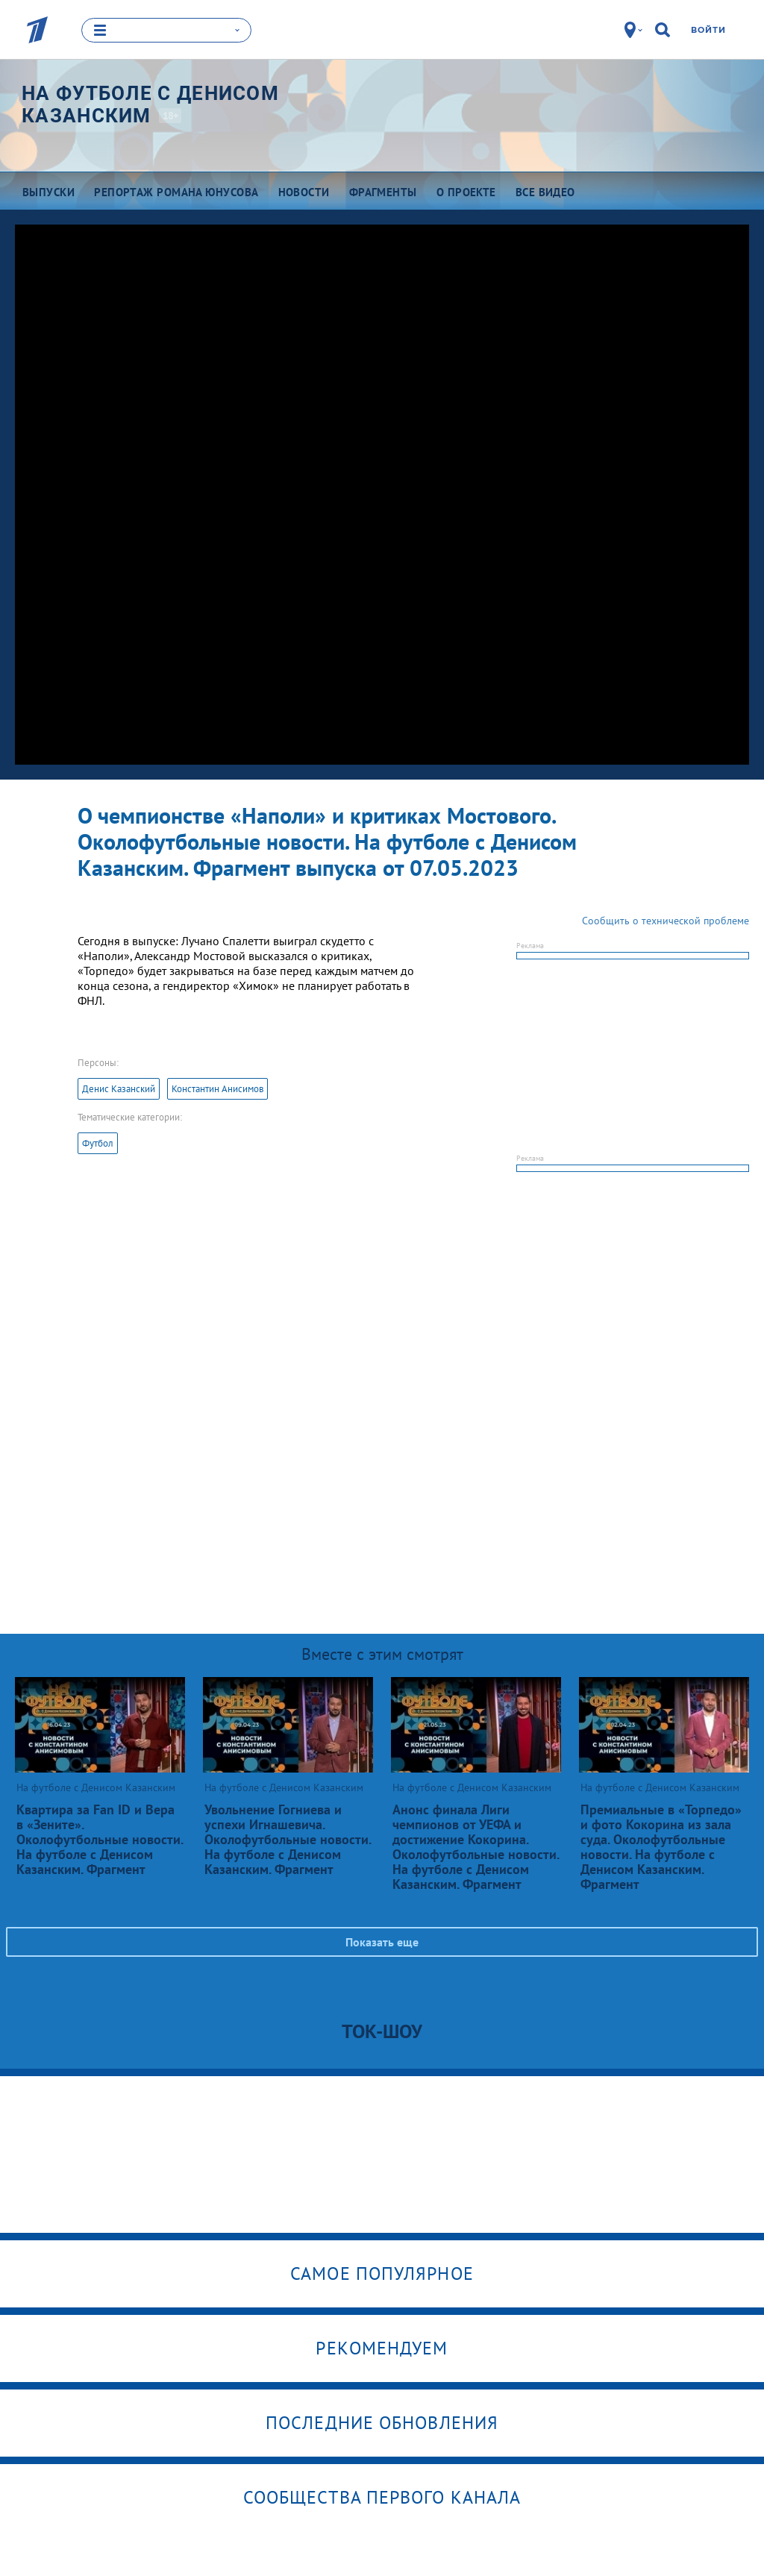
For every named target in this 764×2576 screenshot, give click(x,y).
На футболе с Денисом (150, 103)
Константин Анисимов (217, 1088)
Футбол (97, 1142)
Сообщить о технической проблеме (665, 920)
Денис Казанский (118, 1088)
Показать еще (382, 1941)
